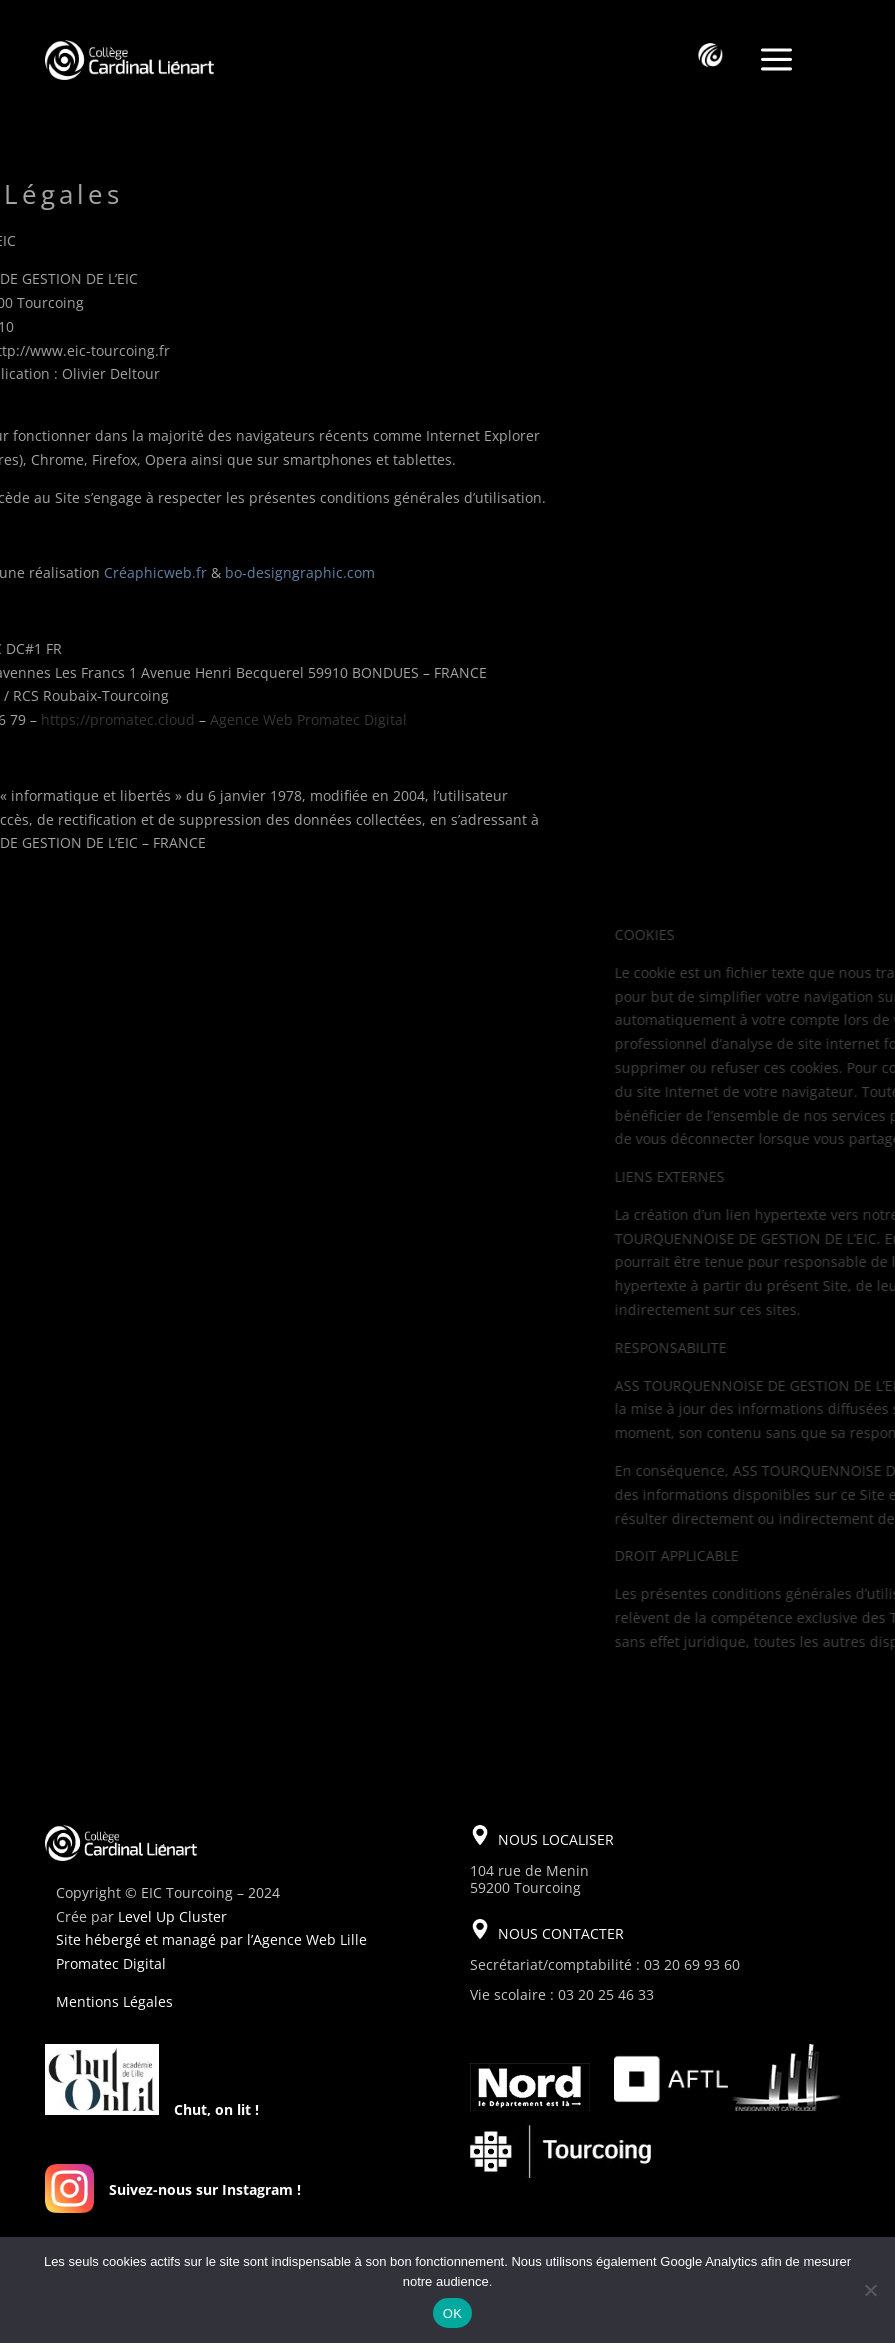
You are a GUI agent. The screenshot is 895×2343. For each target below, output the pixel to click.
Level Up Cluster (172, 1916)
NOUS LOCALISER (556, 1839)
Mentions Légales (114, 2001)
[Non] (870, 2290)
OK (452, 2313)
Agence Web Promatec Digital (163, 719)
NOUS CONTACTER (561, 1933)
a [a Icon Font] (776, 61)
